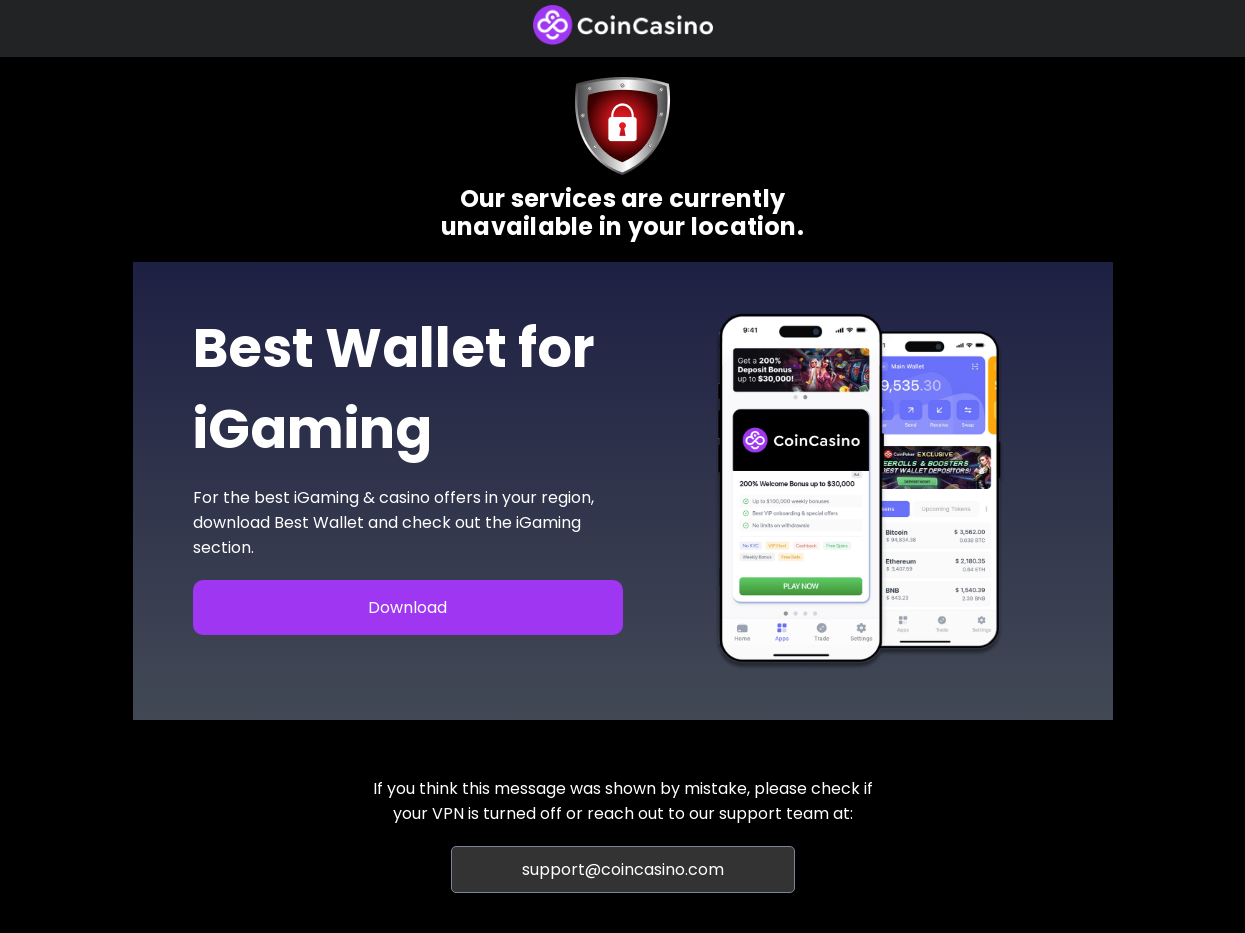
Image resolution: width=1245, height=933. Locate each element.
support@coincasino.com (623, 869)
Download (407, 607)
